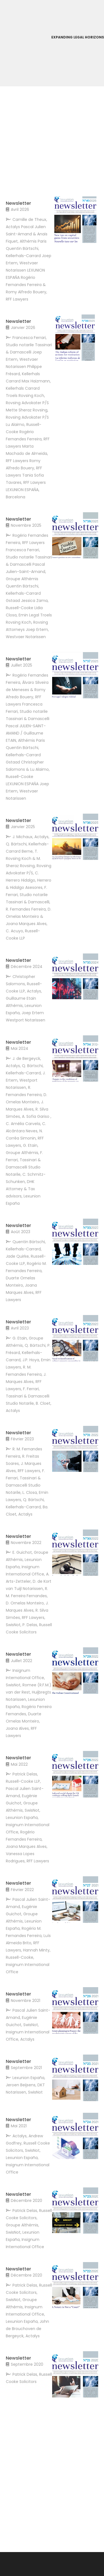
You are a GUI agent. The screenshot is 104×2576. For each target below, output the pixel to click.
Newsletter (18, 203)
